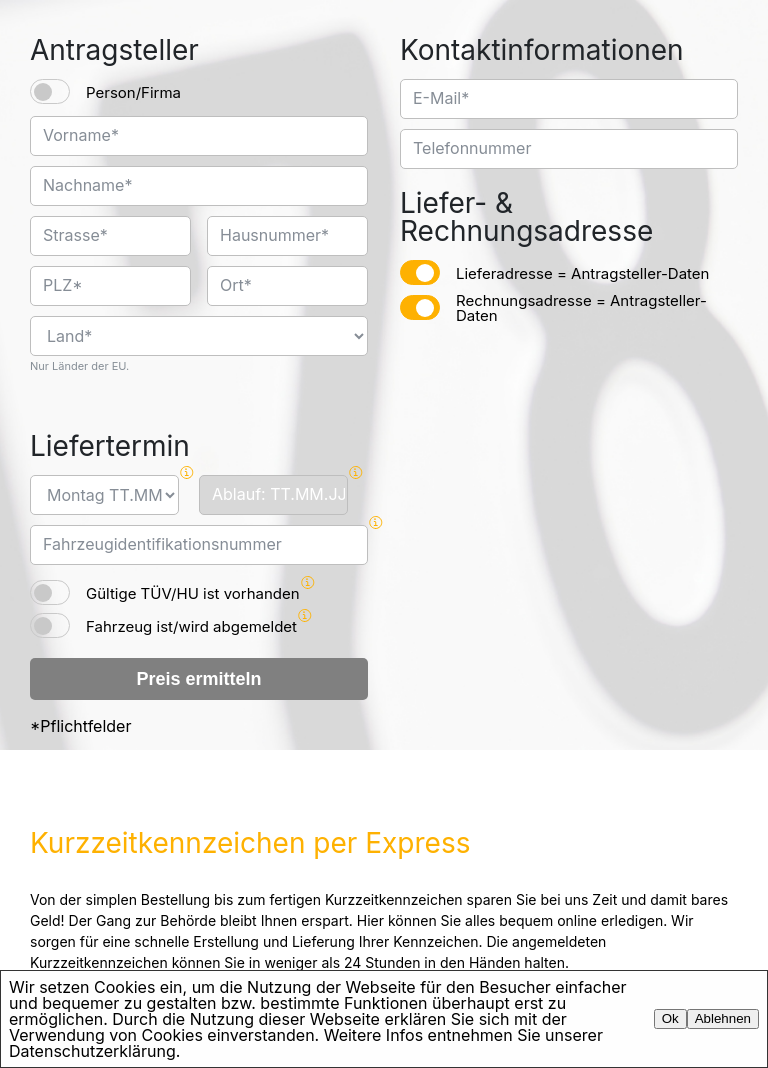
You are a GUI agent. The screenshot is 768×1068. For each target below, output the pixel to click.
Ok (670, 1018)
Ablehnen (723, 1018)
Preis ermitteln (198, 679)
